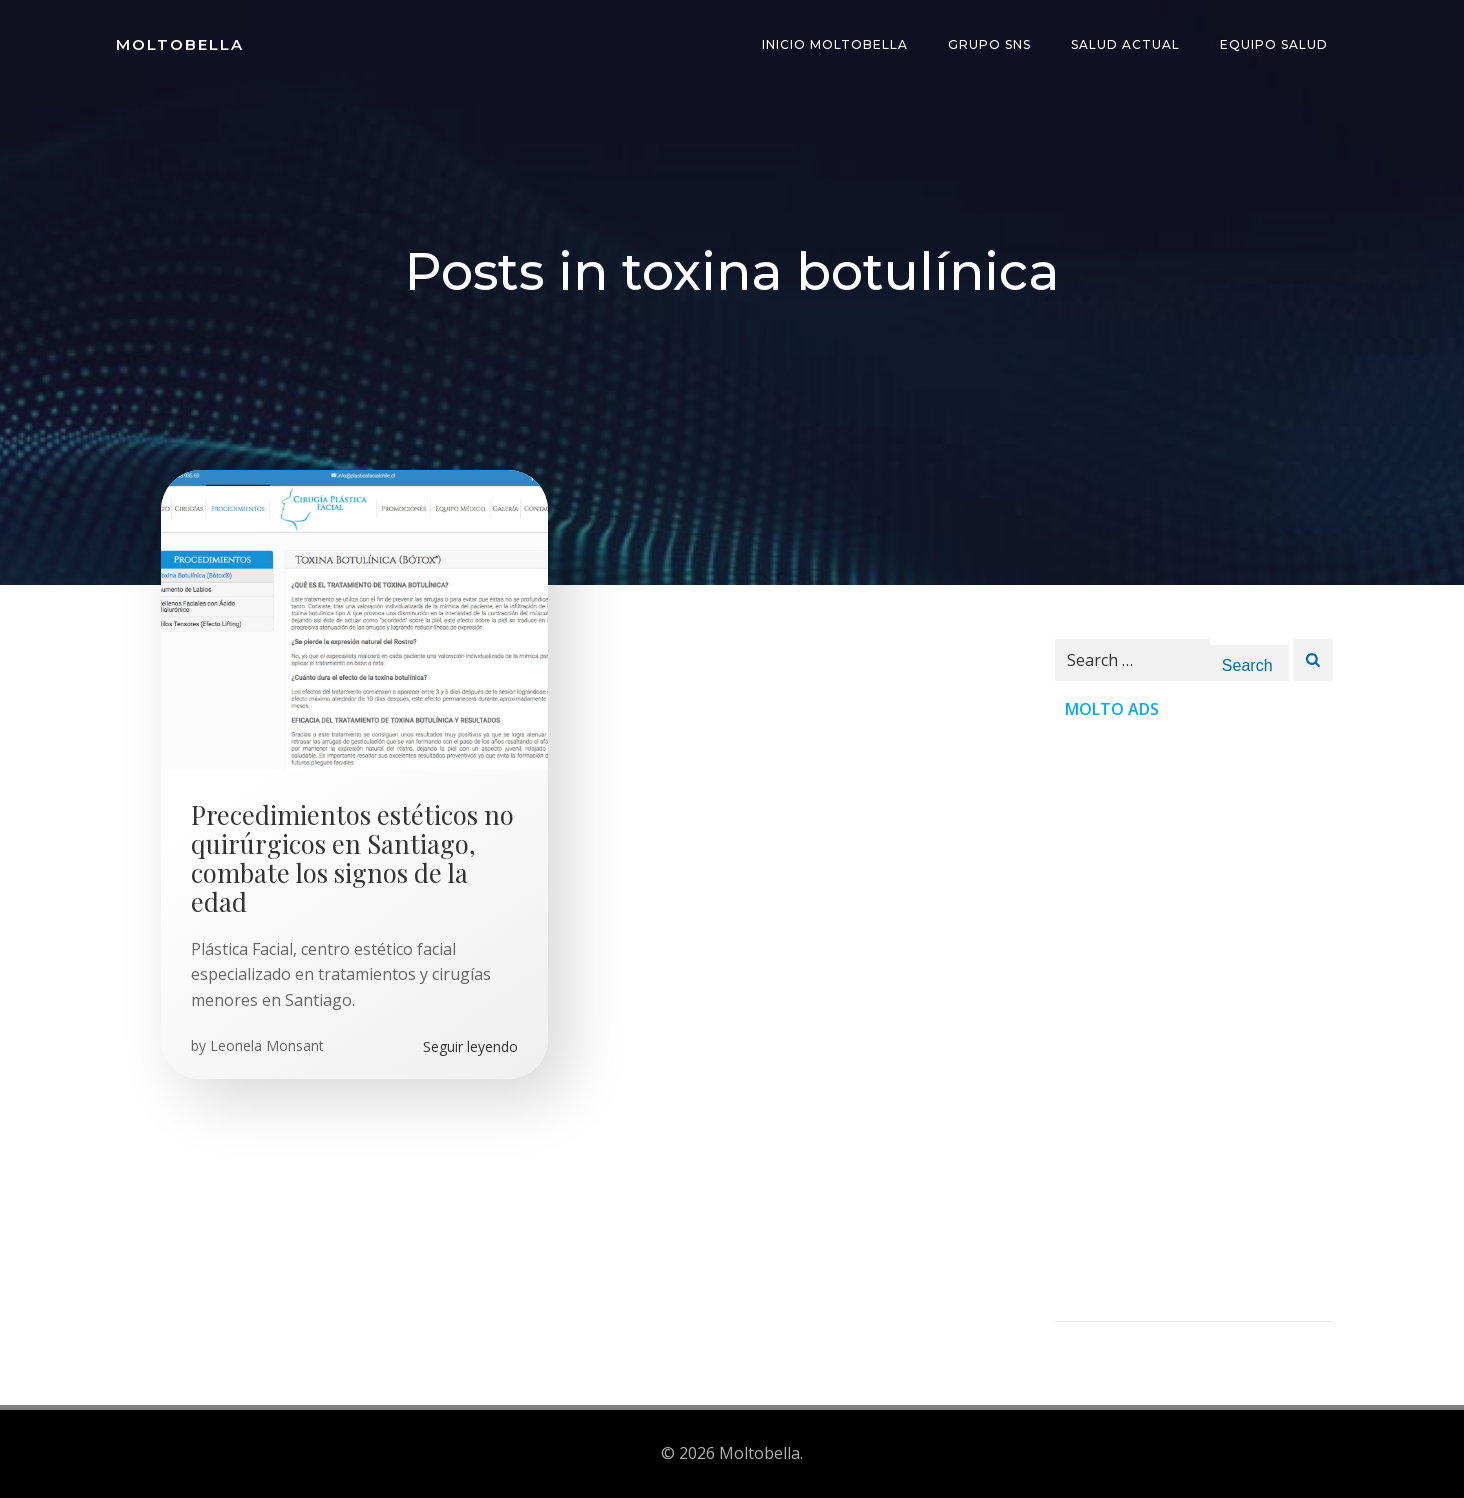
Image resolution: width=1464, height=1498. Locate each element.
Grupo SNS (989, 44)
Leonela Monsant (267, 1045)
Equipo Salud (1274, 44)
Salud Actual (1125, 44)
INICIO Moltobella (835, 44)
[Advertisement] (1194, 1021)
